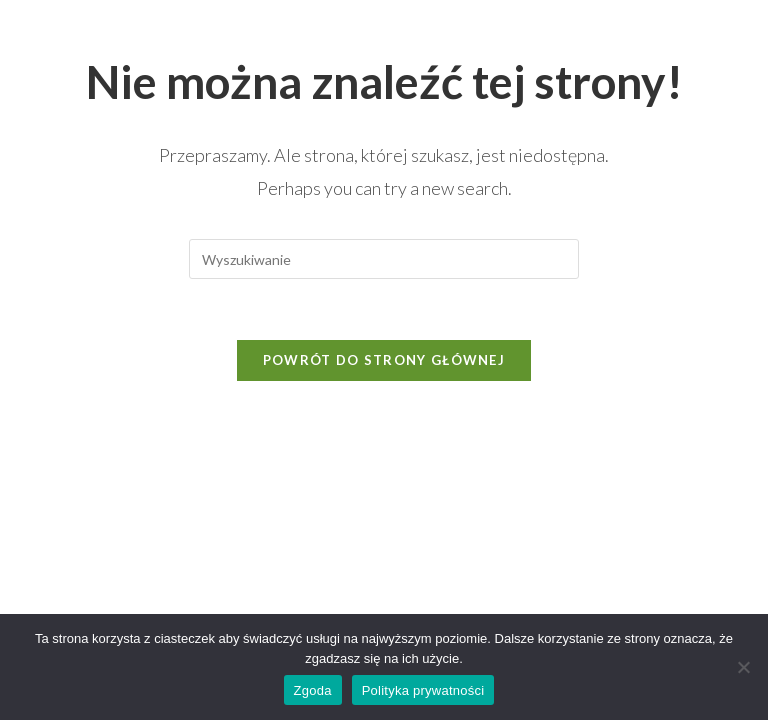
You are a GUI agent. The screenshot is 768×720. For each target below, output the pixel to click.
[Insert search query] (384, 259)
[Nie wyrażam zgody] (743, 667)
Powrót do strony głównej (384, 360)
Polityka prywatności (423, 690)
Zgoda (313, 690)
